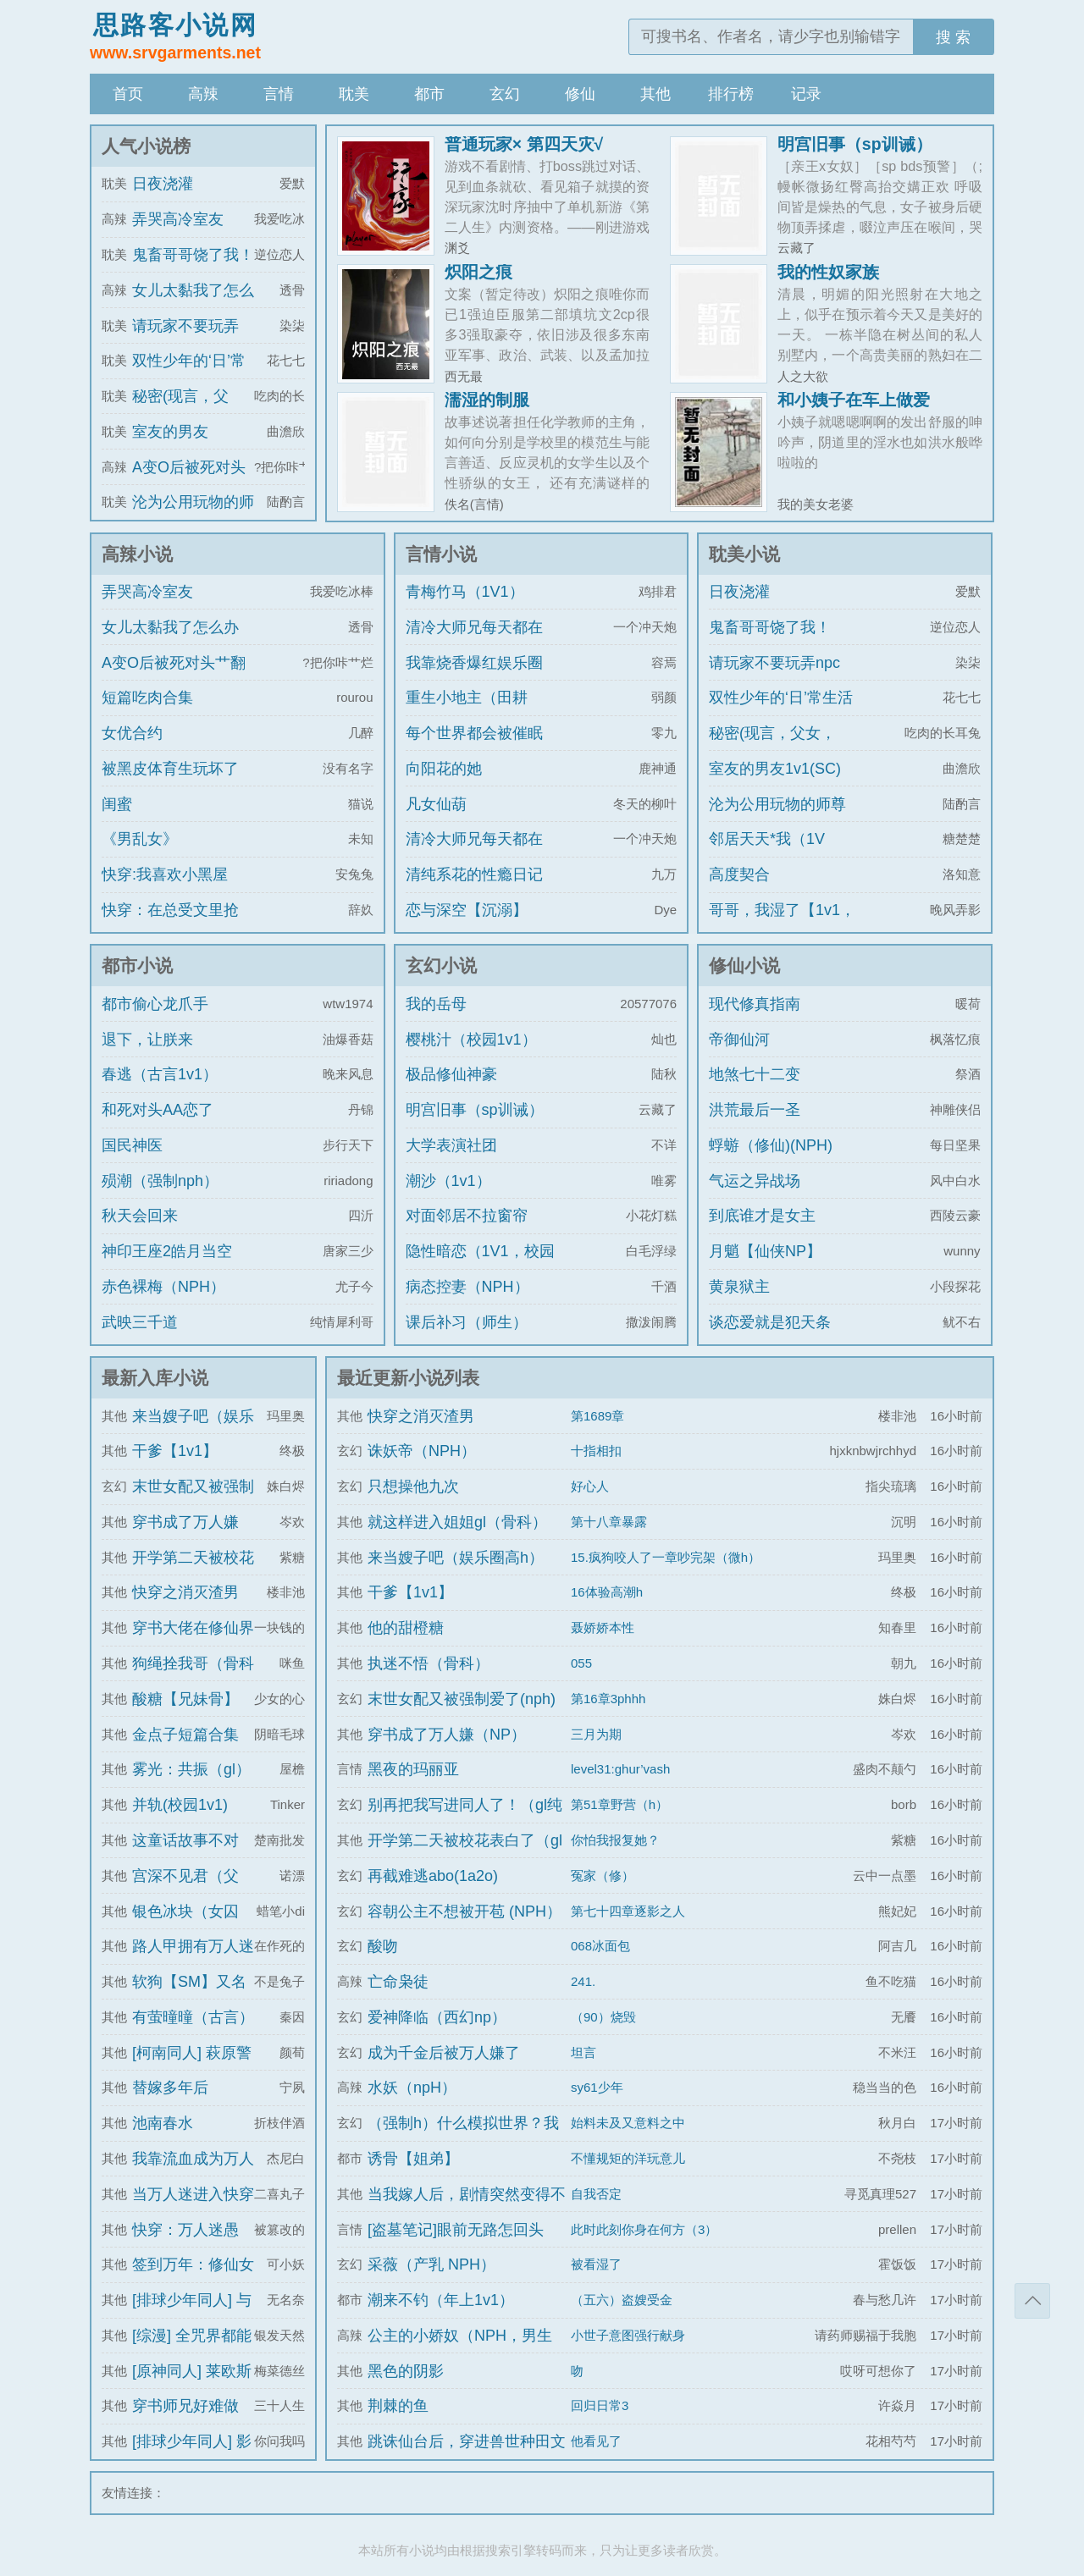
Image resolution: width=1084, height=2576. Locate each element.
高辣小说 (137, 554)
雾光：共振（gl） (191, 1769)
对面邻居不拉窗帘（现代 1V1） (467, 1231)
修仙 (580, 93)
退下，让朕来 (147, 1039)
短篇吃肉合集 (147, 697)
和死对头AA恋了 (157, 1109)
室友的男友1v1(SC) (775, 768)
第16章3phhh (608, 1698)
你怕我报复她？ (615, 1840)
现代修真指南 (754, 1004)
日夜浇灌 (162, 183)
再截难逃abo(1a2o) (433, 1875)
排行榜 (731, 93)
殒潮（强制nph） (160, 1180)
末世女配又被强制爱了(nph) (462, 1699)
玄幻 (504, 93)
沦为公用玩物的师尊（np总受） (777, 819)
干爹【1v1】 (175, 1450)
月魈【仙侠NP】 (765, 1251)
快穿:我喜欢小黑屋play (165, 889)
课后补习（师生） (467, 1322)
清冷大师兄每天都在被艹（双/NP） (474, 854)
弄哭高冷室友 (178, 219)
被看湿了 (596, 2264)
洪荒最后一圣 (754, 1109)
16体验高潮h (607, 1592)
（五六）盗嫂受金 (621, 2299)
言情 (278, 93)
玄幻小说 (441, 965)
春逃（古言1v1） (160, 1074)
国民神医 (132, 1145)
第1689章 (597, 1416)
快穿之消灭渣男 (185, 1592)
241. (583, 1981)
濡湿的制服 (487, 399)
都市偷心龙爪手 (155, 1004)
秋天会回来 (140, 1215)
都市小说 (137, 965)
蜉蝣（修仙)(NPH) (770, 1145)
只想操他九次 (413, 1486)
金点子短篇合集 (185, 1734)
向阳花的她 (444, 768)
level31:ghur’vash (620, 1769)
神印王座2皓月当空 (167, 1251)
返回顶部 (1032, 2301)
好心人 (590, 1486)
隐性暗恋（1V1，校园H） (480, 1266)
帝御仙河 (739, 1039)
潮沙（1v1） (448, 1180)
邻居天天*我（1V (767, 838)
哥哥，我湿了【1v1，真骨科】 (782, 925)
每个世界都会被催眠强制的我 (474, 748)
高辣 (203, 93)
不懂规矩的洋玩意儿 (628, 2158)
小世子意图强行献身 (628, 2335)
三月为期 (596, 1734)
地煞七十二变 (754, 1074)
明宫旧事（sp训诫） (854, 144)
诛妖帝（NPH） (422, 1450)
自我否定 (596, 2194)
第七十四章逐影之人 (628, 1911)
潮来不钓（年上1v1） (441, 2300)
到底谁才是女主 (762, 1215)
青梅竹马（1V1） (465, 591)
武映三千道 (140, 1322)
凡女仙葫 (436, 804)
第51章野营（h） (619, 1804)
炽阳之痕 (478, 271)
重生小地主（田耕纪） (467, 712)
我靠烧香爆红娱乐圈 (474, 662)
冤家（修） (602, 1875)
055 (581, 1663)
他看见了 (596, 2441)
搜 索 (953, 37)
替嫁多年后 (170, 2087)
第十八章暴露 (609, 1521)
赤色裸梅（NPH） (163, 1286)
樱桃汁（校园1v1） (471, 1039)
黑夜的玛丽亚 (413, 1769)
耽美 (354, 93)
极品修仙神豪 (451, 1074)
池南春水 (162, 2123)
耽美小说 (744, 554)
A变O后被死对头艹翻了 (174, 678)
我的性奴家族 (828, 271)
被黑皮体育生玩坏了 (170, 768)
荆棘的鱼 (398, 2405)
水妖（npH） (412, 2087)
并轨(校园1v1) (180, 1804)
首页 (128, 93)
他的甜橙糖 (406, 1627)
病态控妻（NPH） (467, 1286)
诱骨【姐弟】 (413, 2158)
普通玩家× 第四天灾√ (524, 144)
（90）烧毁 (603, 2017)
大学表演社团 (451, 1145)
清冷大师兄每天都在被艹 (474, 642)
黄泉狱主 (739, 1286)
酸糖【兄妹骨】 (185, 1699)
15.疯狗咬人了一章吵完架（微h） (665, 1557)
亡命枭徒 (398, 1981)
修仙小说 (744, 965)
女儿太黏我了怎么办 (170, 627)
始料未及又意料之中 (628, 2122)
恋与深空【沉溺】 (467, 910)
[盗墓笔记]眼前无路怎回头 (456, 2229)
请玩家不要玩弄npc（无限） (774, 678)
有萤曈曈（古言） (193, 2017)
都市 (429, 93)
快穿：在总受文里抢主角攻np (170, 925)
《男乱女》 (140, 838)
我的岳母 (436, 1004)
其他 (655, 93)
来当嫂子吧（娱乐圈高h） (456, 1557)
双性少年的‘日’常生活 (781, 697)
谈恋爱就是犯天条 (770, 1322)
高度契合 (739, 874)
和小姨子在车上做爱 (853, 399)
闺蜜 (117, 804)
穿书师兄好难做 (185, 2405)
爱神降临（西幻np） (437, 2017)
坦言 (583, 2052)
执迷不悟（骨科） (428, 1663)
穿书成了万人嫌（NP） (447, 1734)
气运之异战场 (754, 1180)
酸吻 (383, 1946)
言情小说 (441, 554)
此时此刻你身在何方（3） (644, 2229)
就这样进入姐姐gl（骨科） (457, 1522)
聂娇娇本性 (602, 1627)
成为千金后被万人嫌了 (444, 2052)
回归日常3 (599, 2405)
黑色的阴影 (406, 2371)
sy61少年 (597, 2087)
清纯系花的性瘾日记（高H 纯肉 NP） (474, 889)
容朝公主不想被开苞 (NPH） (464, 1911)
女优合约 (132, 733)
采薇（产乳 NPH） (431, 2264)
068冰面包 (600, 1946)
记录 (806, 93)
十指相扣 (596, 1450)
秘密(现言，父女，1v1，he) (772, 748)
